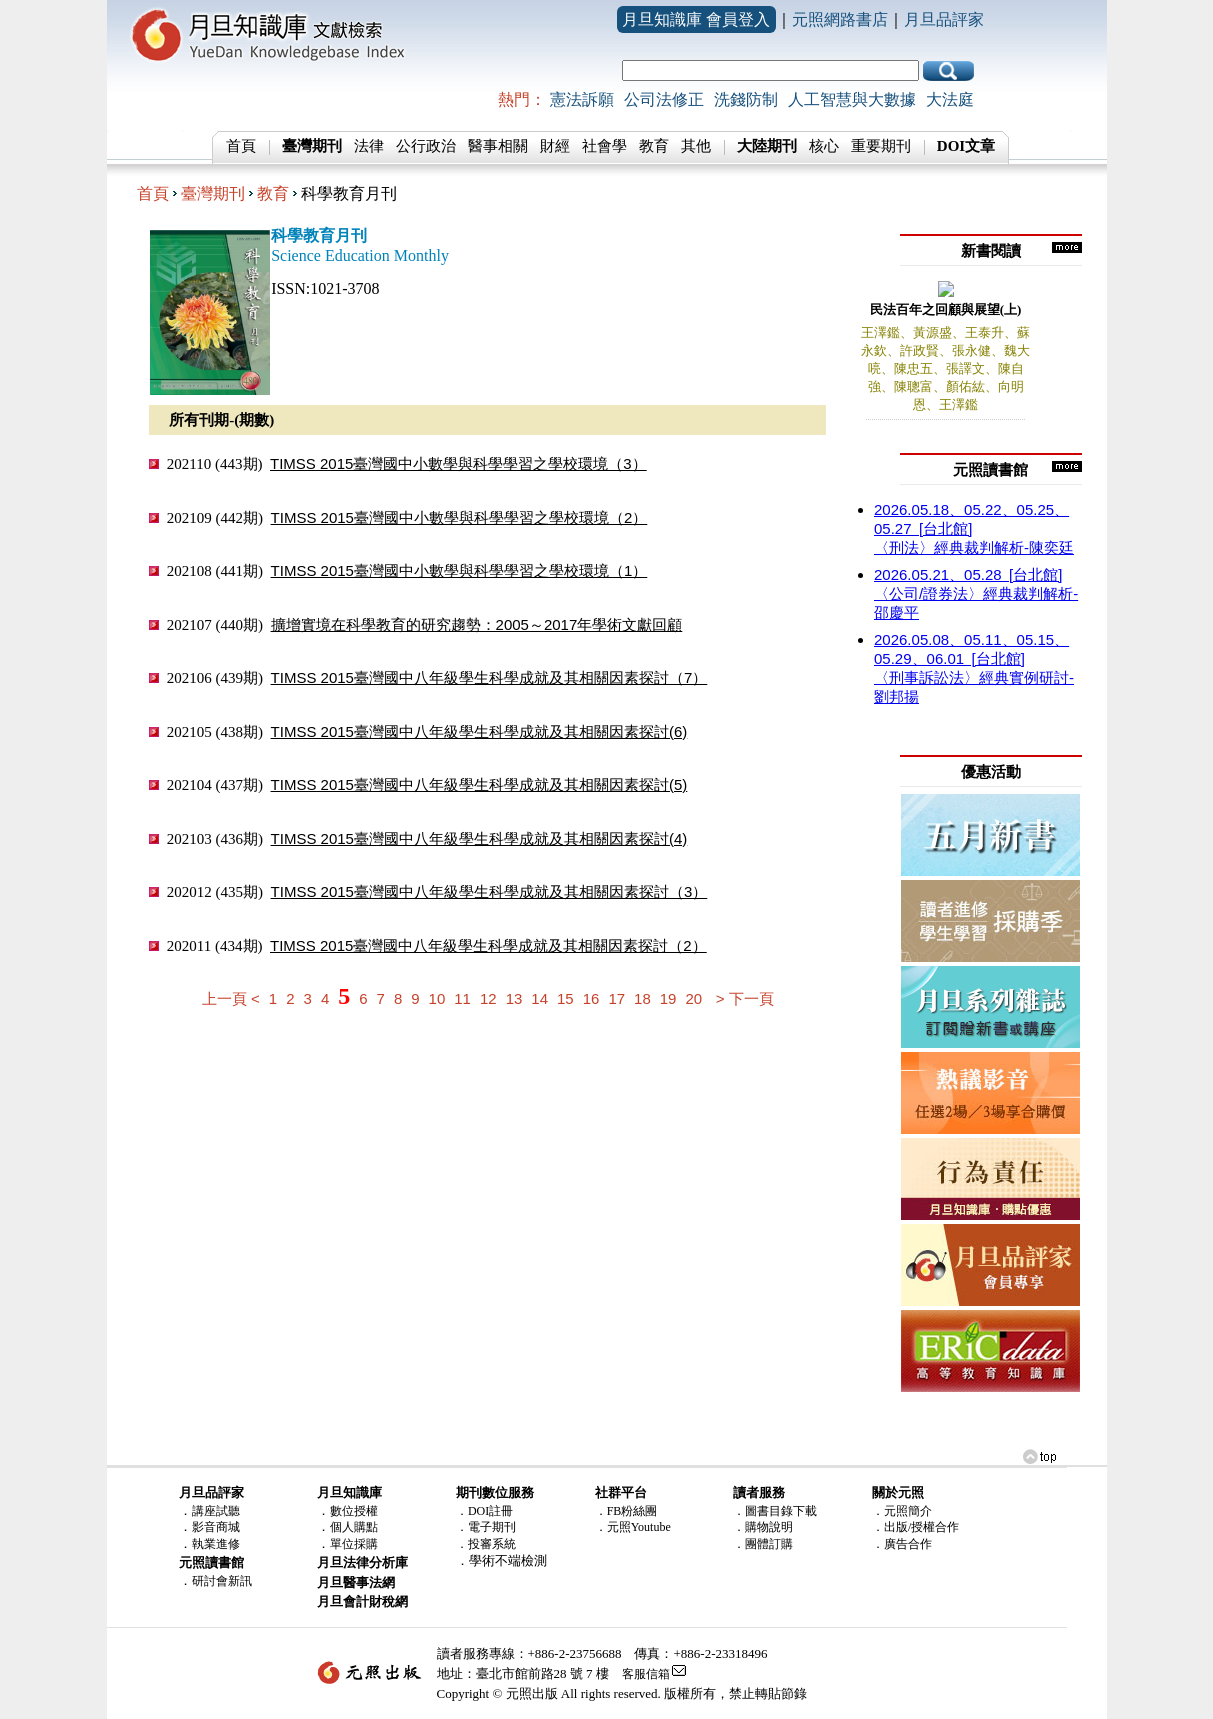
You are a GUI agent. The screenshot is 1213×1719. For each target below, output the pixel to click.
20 (693, 998)
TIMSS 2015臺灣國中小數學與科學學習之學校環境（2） (459, 517)
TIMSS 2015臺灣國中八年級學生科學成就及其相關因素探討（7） (489, 677)
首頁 (241, 146)
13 (514, 998)
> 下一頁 (745, 998)
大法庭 (950, 99)
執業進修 (216, 1544)
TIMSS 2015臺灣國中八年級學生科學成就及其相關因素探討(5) (479, 784)
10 (437, 998)
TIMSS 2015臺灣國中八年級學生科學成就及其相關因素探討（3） (489, 891)
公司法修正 (664, 99)
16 (591, 998)
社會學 (604, 146)
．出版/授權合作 (915, 1527)
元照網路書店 (840, 19)
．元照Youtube (633, 1527)
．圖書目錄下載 (775, 1511)
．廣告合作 (902, 1544)
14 (539, 998)
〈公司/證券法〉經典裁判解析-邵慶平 (976, 593)
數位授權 (354, 1511)
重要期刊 (881, 146)
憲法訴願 (582, 99)
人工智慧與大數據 (852, 99)
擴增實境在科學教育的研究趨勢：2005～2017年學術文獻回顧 (477, 624)
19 (668, 998)
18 (642, 998)
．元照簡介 (902, 1511)
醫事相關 (498, 146)
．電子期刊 (486, 1527)
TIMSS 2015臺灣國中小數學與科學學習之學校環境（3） (458, 463)
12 (488, 998)
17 (616, 998)
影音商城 (216, 1527)
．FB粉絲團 (626, 1511)
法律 (369, 146)
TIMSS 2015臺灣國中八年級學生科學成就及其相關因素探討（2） (488, 945)
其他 (696, 146)
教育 (654, 146)
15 (565, 998)
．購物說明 (763, 1527)
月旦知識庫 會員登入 (696, 19)
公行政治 (426, 146)
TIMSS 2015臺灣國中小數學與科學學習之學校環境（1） (459, 570)
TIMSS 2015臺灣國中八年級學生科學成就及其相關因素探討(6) (479, 731)
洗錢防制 (746, 99)
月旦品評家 (944, 19)
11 (462, 998)
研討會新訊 (222, 1581)
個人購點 (354, 1527)
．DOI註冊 (484, 1511)
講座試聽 (216, 1511)
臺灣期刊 (213, 193)
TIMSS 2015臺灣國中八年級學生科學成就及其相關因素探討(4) (479, 838)
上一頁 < (231, 998)
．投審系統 (486, 1544)
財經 (555, 146)
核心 (824, 146)
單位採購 (354, 1544)
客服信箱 (646, 1674)
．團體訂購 (763, 1544)
